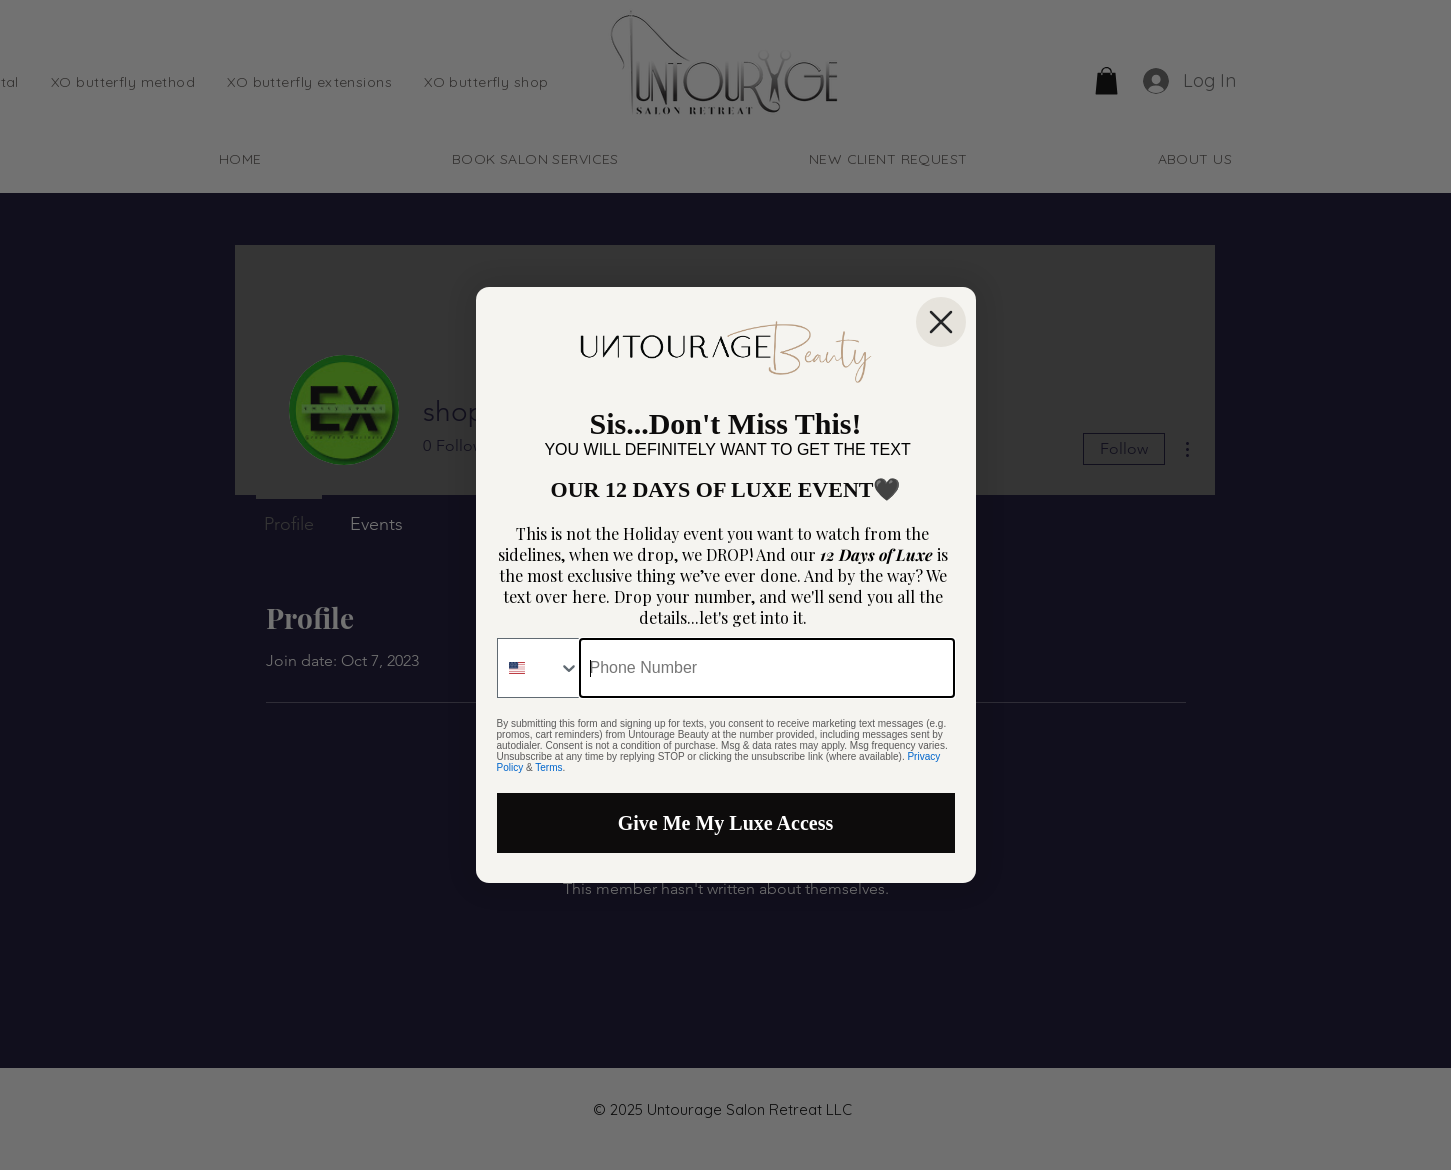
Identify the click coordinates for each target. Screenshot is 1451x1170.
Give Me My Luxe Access (726, 823)
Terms (548, 767)
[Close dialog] (941, 322)
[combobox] (539, 668)
